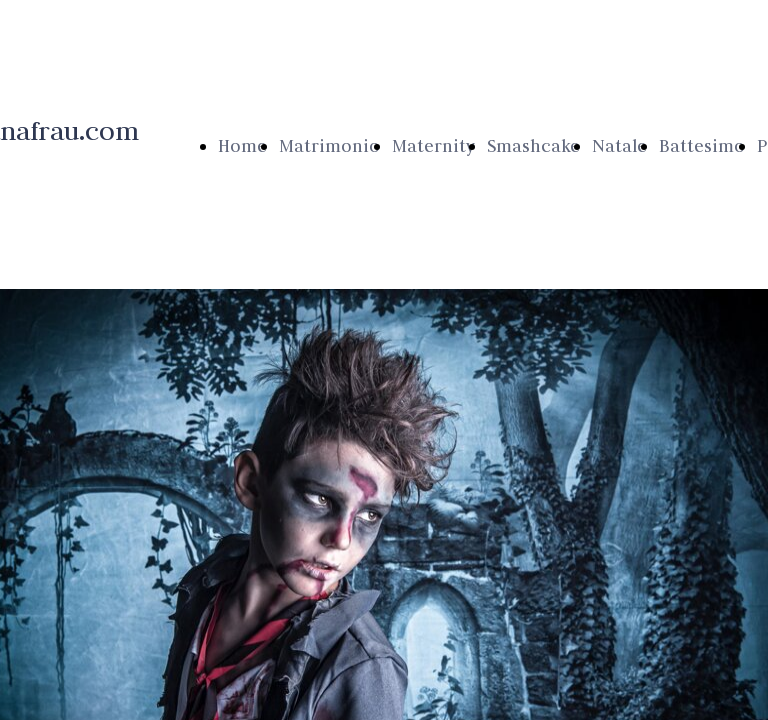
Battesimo (702, 146)
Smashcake (533, 146)
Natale (619, 146)
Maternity (433, 146)
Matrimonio (329, 146)
